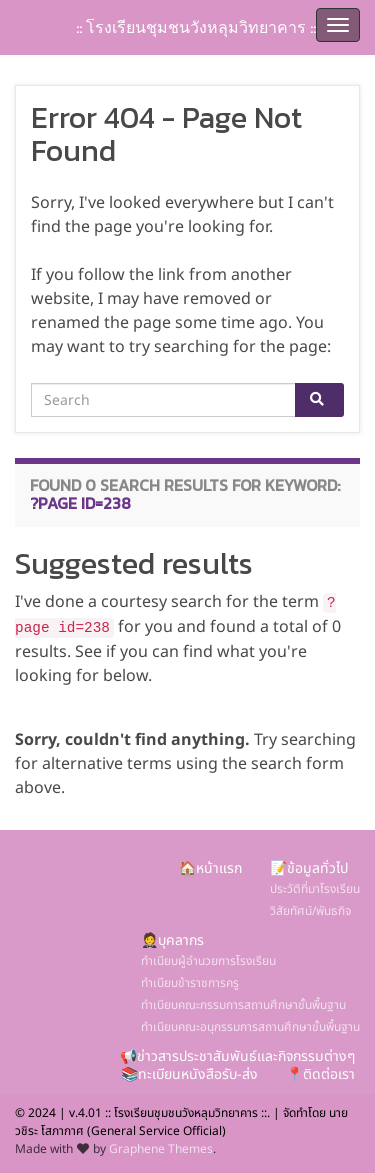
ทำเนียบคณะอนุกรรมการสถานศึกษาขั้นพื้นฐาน (250, 1027)
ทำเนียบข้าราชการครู (190, 983)
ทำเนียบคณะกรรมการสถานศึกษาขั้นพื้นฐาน (243, 1005)
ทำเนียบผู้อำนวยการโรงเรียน (208, 961)
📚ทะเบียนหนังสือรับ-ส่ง (189, 1074)
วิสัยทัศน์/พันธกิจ (310, 911)
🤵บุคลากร (172, 940)
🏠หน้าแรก (210, 868)
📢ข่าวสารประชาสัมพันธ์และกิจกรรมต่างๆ (237, 1056)
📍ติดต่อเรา (320, 1074)
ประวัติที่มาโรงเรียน (315, 889)
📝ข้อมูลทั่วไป (309, 868)
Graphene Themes (161, 1149)
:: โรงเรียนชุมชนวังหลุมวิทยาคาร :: (196, 27)
